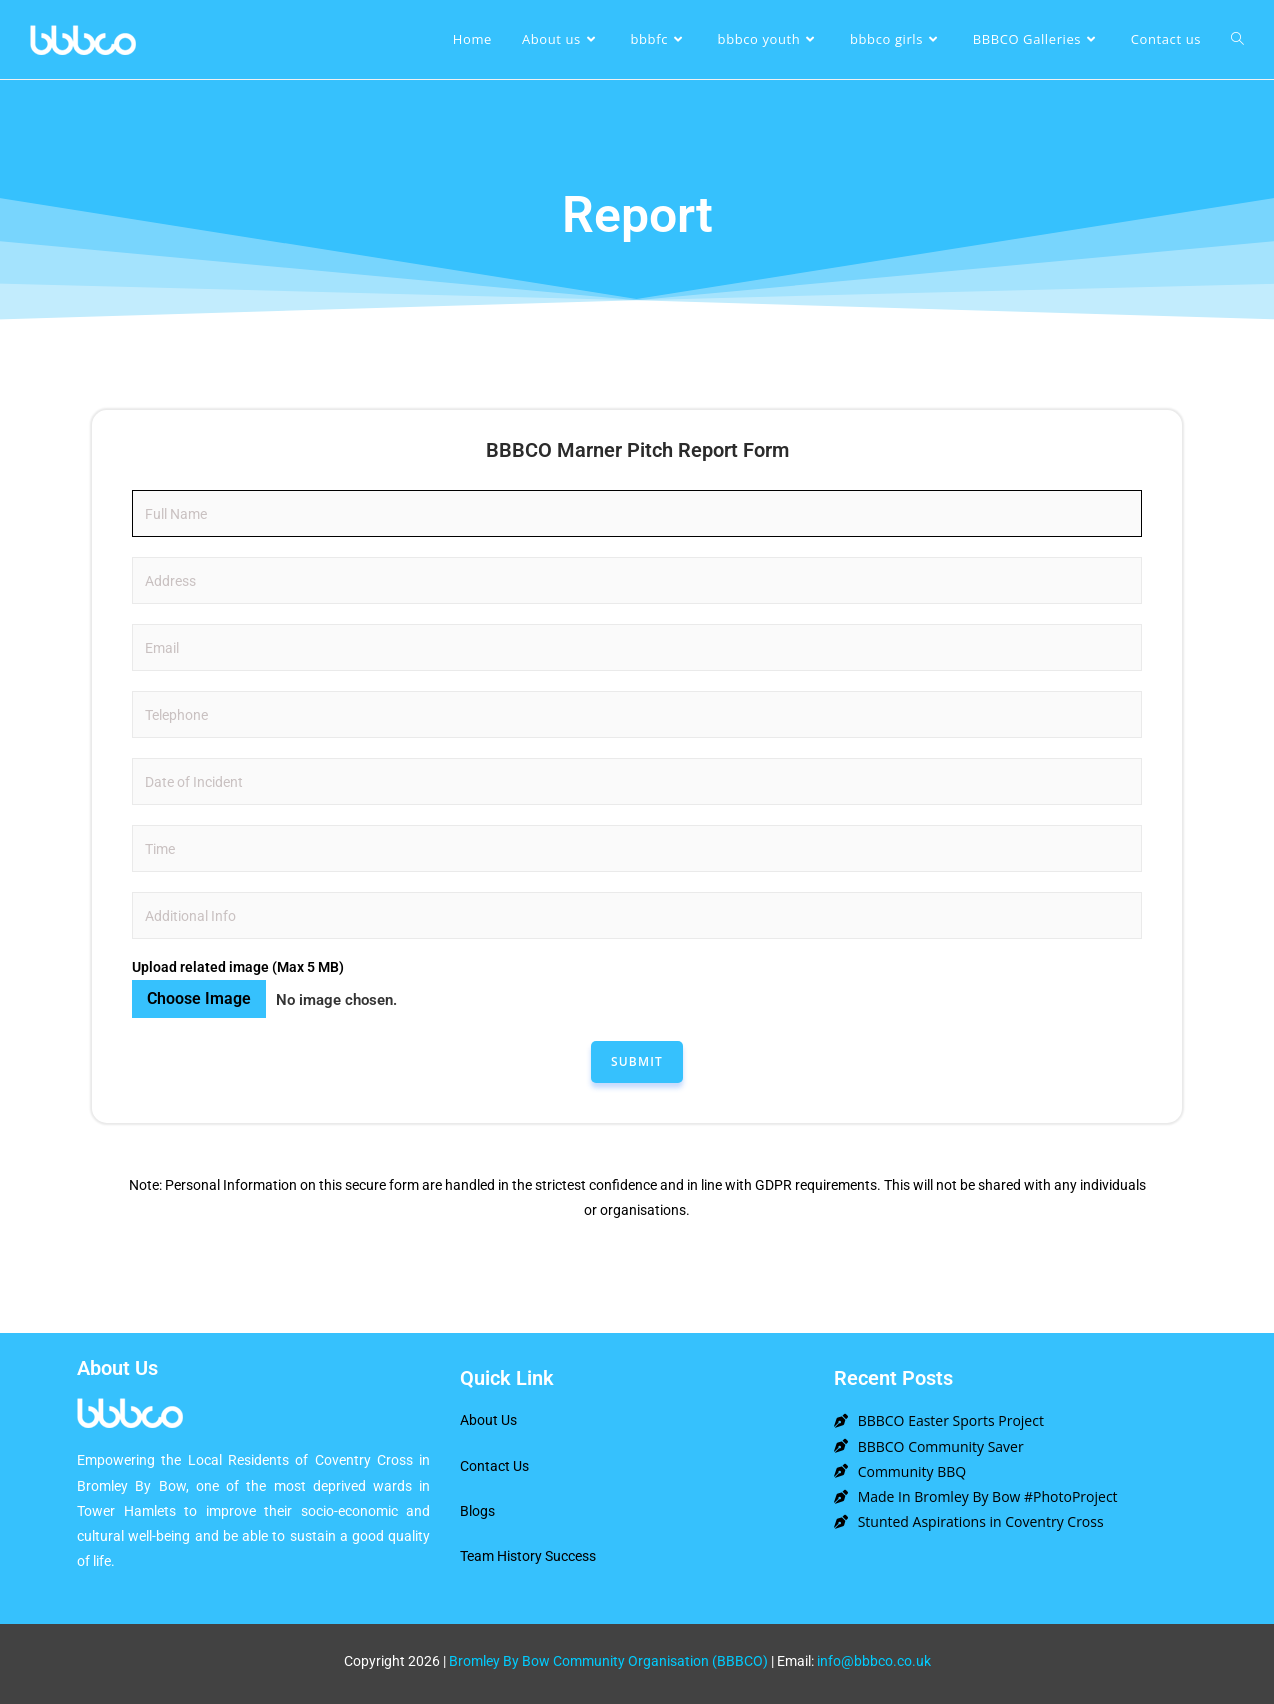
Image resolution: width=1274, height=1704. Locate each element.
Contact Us (494, 1466)
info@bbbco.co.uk (874, 1661)
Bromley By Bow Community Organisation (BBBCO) (608, 1661)
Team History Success (528, 1556)
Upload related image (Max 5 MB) (238, 967)
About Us (488, 1420)
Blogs (477, 1511)
